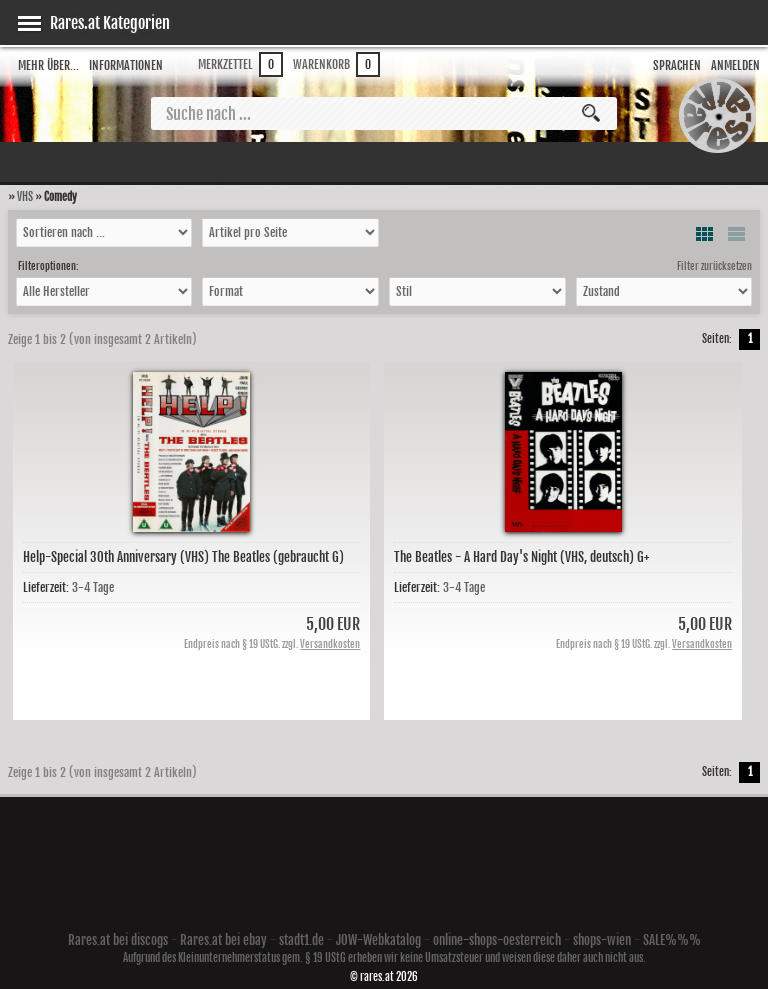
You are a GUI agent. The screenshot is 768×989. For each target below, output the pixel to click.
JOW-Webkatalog (378, 940)
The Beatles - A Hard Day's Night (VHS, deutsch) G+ (521, 557)
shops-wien (602, 940)
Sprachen (677, 65)
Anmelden (735, 65)
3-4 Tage (93, 587)
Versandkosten (330, 644)
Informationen (126, 65)
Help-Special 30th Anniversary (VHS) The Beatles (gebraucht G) (183, 557)
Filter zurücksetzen (714, 266)
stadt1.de (301, 940)
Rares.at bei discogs (118, 940)
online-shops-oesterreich (497, 940)
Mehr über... (48, 65)
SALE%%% (672, 940)
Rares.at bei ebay (223, 940)
